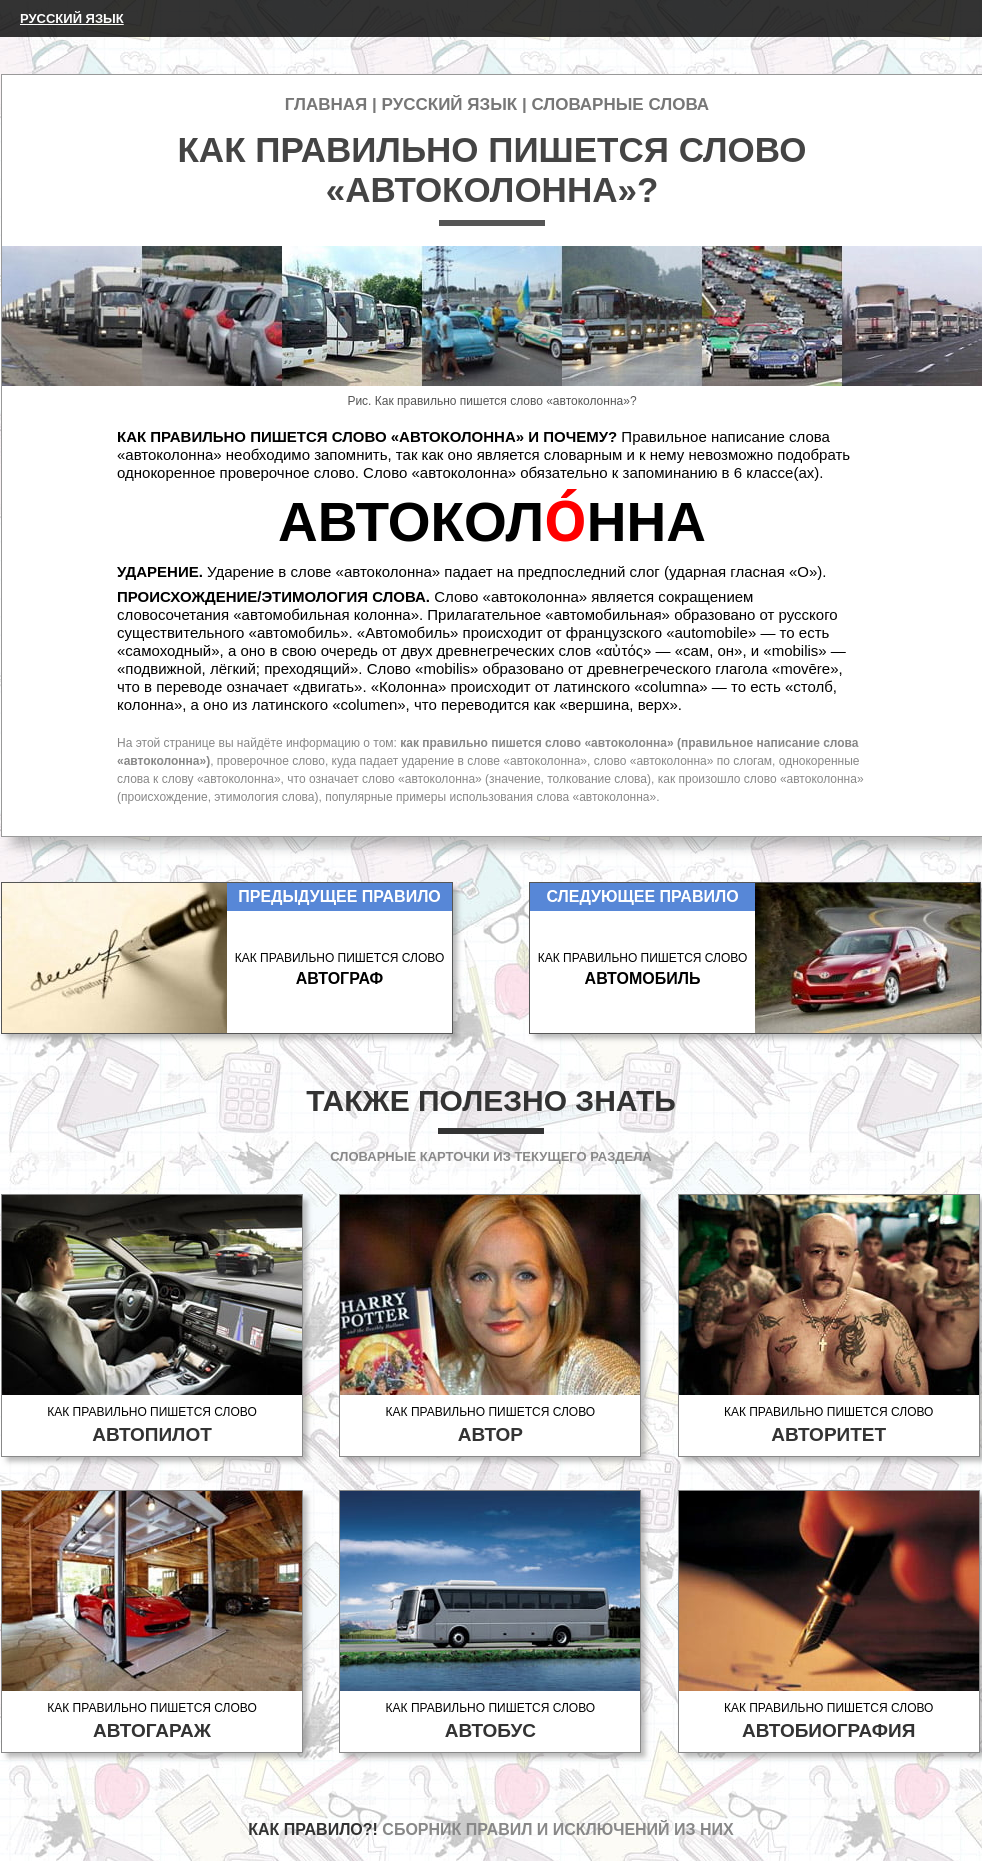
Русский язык (72, 18)
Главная (326, 104)
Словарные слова (620, 104)
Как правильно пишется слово (152, 1425)
